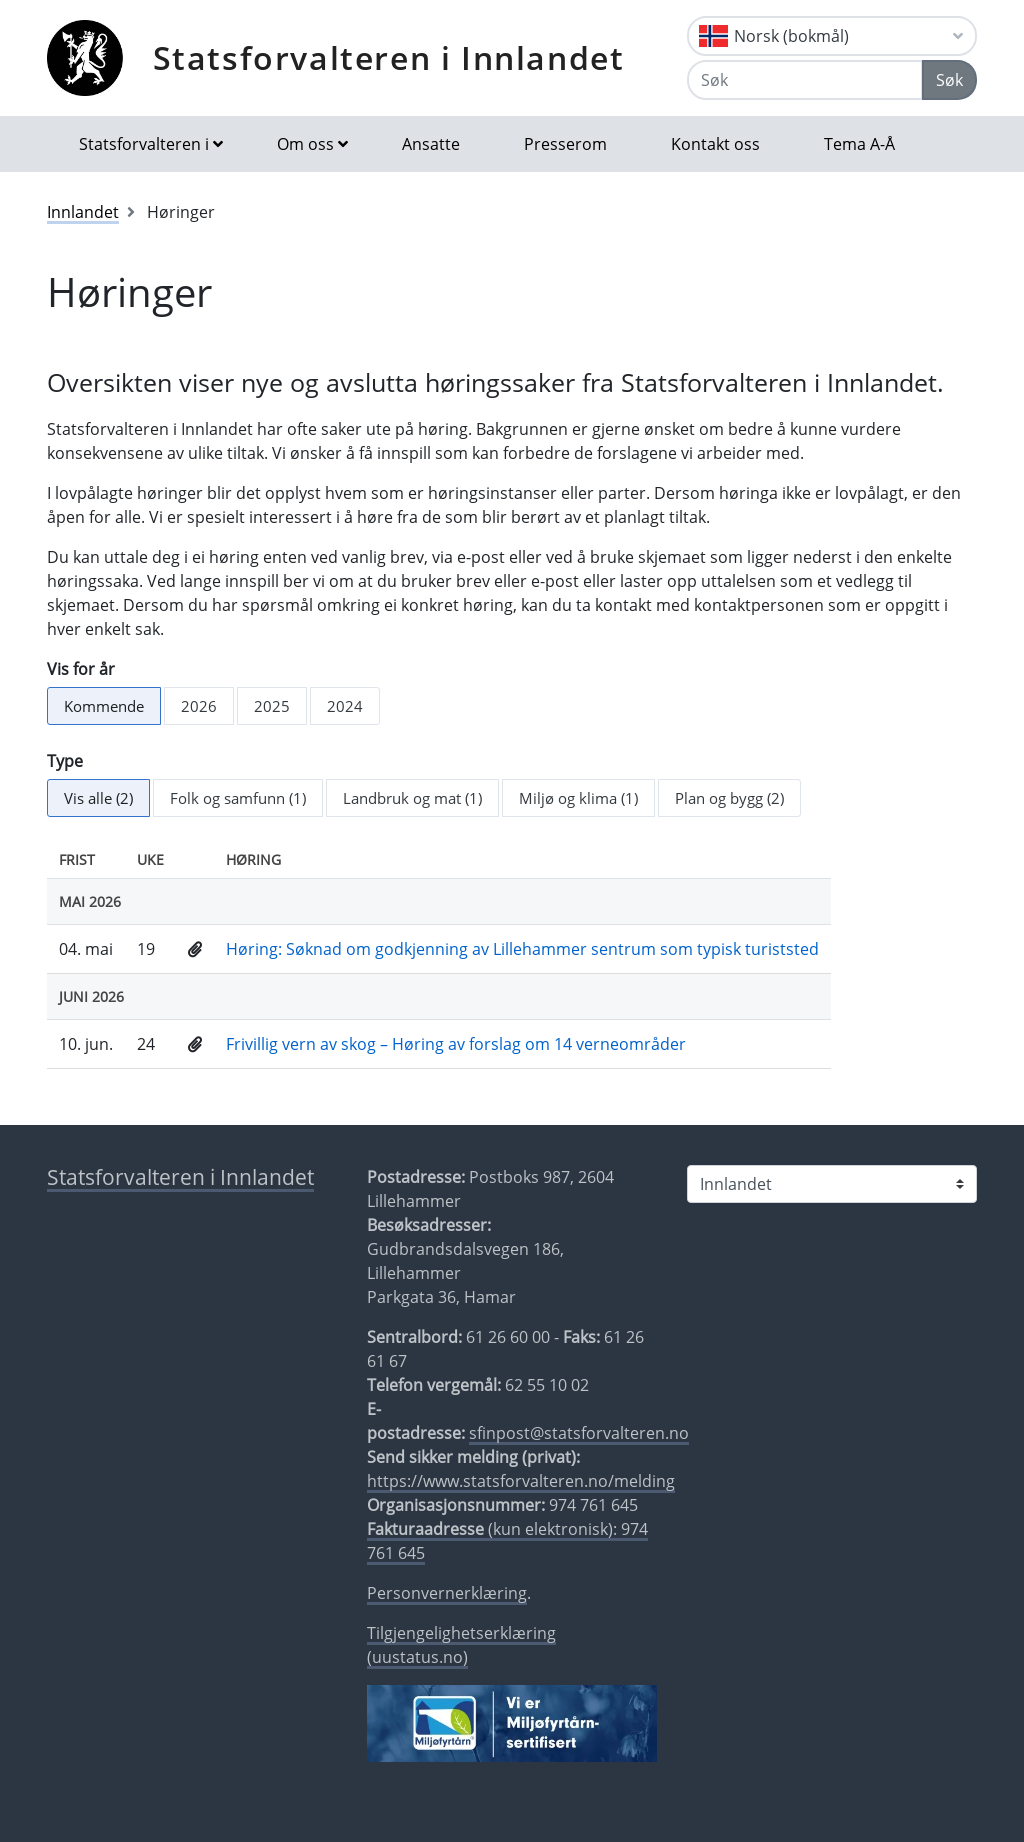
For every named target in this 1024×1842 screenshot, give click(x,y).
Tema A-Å (859, 144)
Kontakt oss (715, 144)
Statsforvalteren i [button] (144, 144)
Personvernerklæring (447, 1593)
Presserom (565, 144)
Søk (949, 80)
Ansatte (431, 144)
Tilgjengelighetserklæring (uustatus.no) (461, 1645)
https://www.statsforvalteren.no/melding (521, 1481)
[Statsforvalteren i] (832, 1184)
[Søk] (805, 80)
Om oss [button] (305, 144)
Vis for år (81, 669)
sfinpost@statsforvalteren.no (579, 1433)
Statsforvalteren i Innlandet (389, 57)
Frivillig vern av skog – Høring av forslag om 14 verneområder (456, 1044)
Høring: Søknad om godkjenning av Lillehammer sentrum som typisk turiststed (522, 949)
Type (65, 761)
